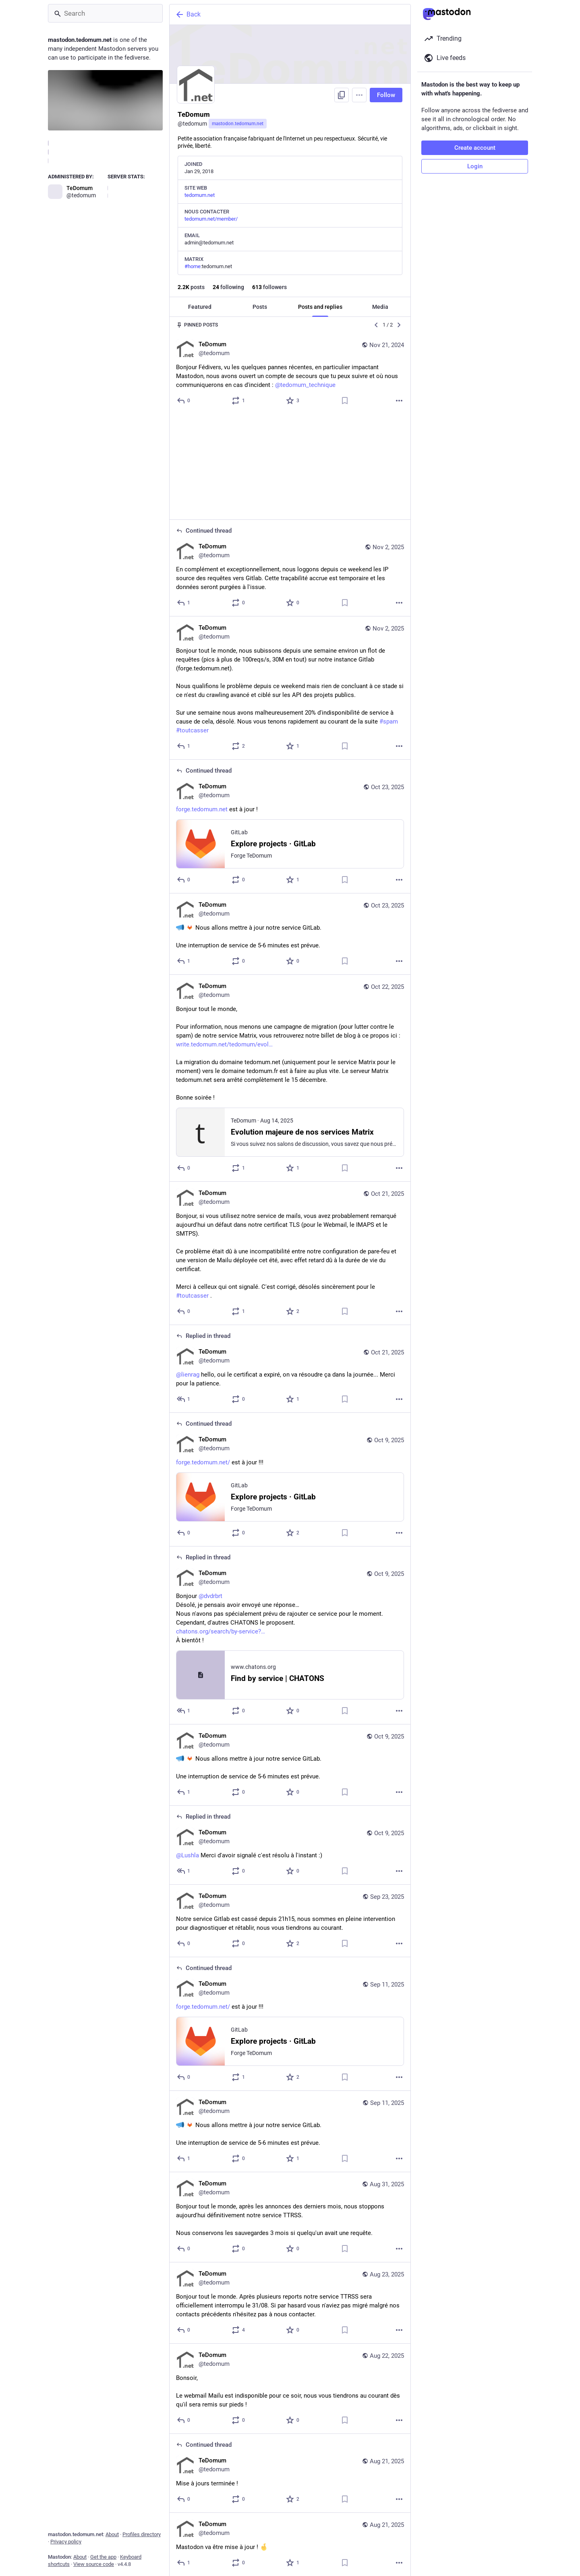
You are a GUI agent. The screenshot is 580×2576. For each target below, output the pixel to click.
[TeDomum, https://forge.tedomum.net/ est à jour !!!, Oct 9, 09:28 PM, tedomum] (290, 1374)
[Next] (399, 325)
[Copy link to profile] (341, 95)
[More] (399, 400)
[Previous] (376, 325)
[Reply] (184, 400)
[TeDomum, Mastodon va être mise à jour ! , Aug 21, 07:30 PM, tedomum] (290, 2439)
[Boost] (238, 400)
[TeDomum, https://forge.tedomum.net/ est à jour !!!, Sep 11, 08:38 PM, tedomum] (290, 1918)
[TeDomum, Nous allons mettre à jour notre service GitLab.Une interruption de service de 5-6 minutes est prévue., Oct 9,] (290, 1659)
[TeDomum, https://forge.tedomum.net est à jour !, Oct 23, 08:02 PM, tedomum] (290, 721)
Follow (386, 95)
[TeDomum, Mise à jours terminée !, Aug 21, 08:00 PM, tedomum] (290, 2367)
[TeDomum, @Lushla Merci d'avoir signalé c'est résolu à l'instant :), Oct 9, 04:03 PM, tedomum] (290, 1739)
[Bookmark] (345, 400)
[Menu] (359, 95)
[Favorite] (293, 400)
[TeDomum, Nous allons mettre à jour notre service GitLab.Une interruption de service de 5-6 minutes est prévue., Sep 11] (290, 2026)
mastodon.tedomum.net (237, 123)
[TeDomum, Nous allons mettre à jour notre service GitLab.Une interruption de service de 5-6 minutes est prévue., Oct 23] (290, 828)
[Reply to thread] (184, 497)
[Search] (105, 13)
